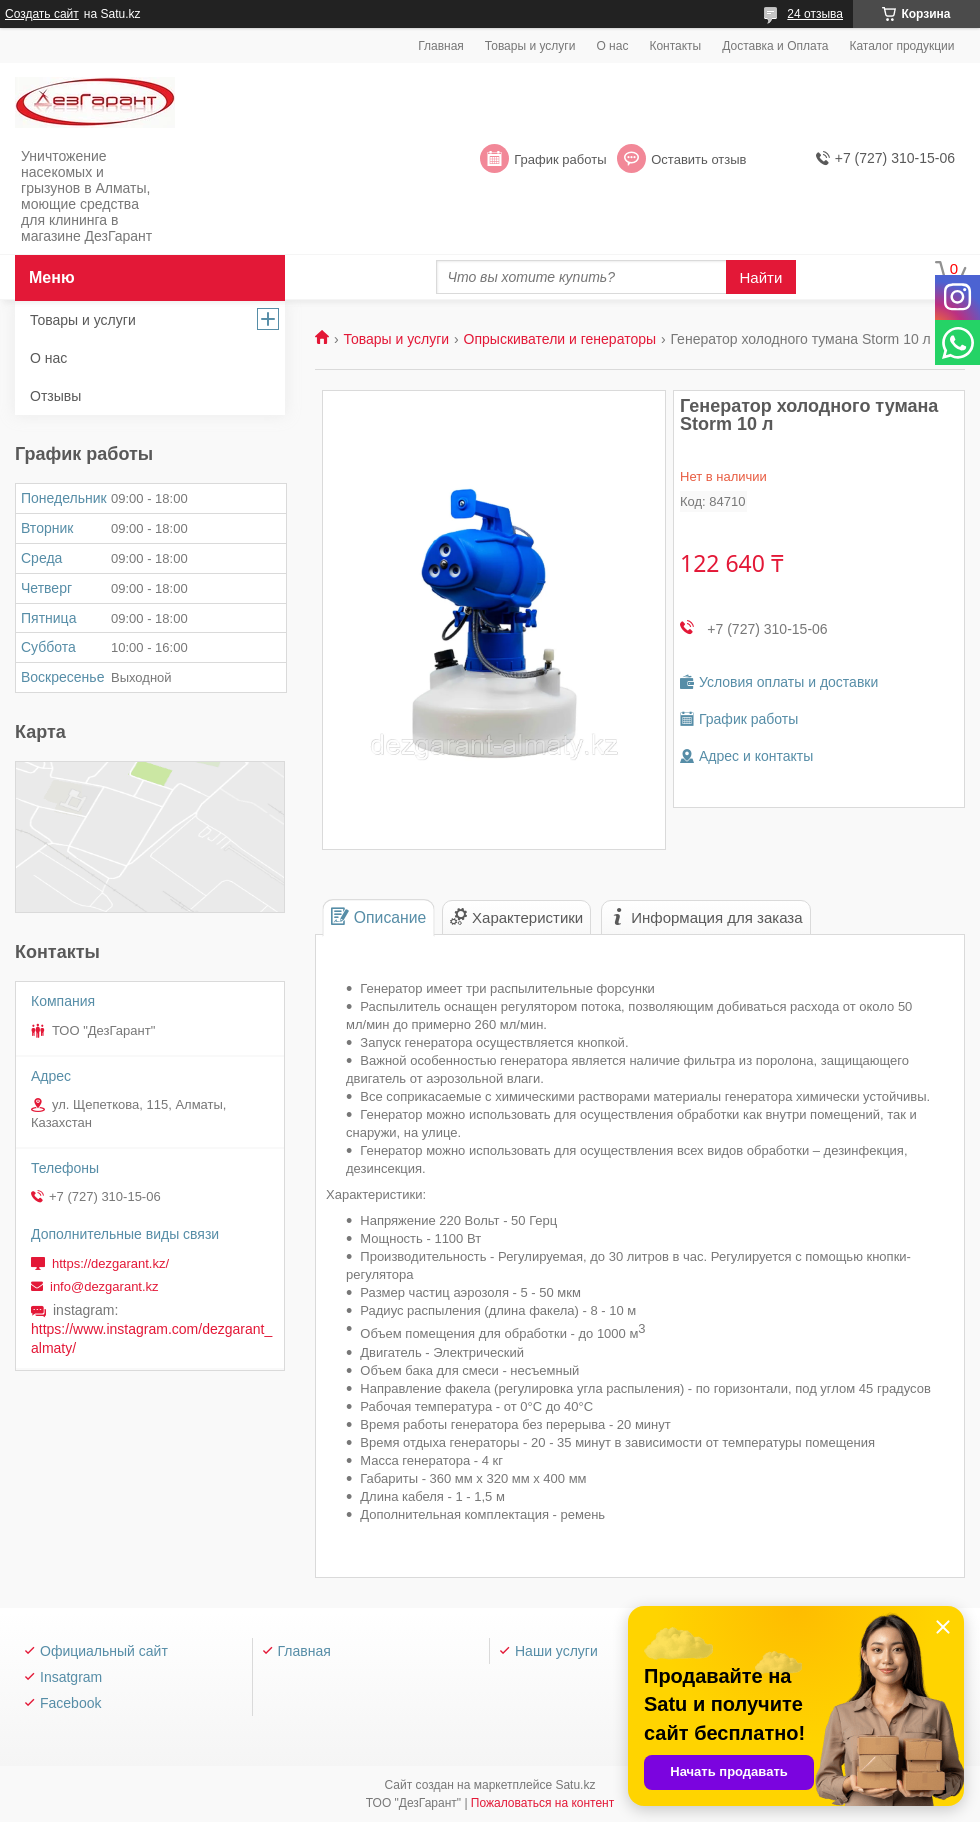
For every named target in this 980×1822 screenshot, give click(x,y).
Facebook (70, 1703)
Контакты (675, 46)
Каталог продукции (901, 46)
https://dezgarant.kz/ (110, 1263)
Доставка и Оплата (775, 46)
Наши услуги (556, 1651)
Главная (441, 46)
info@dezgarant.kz (104, 1286)
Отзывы (55, 396)
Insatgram (71, 1677)
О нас (612, 46)
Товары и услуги (530, 46)
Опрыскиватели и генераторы (560, 339)
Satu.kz (575, 1785)
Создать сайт (42, 14)
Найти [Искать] (761, 277)
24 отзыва (815, 14)
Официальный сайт (104, 1651)
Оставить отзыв (698, 159)
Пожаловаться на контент (542, 1803)
